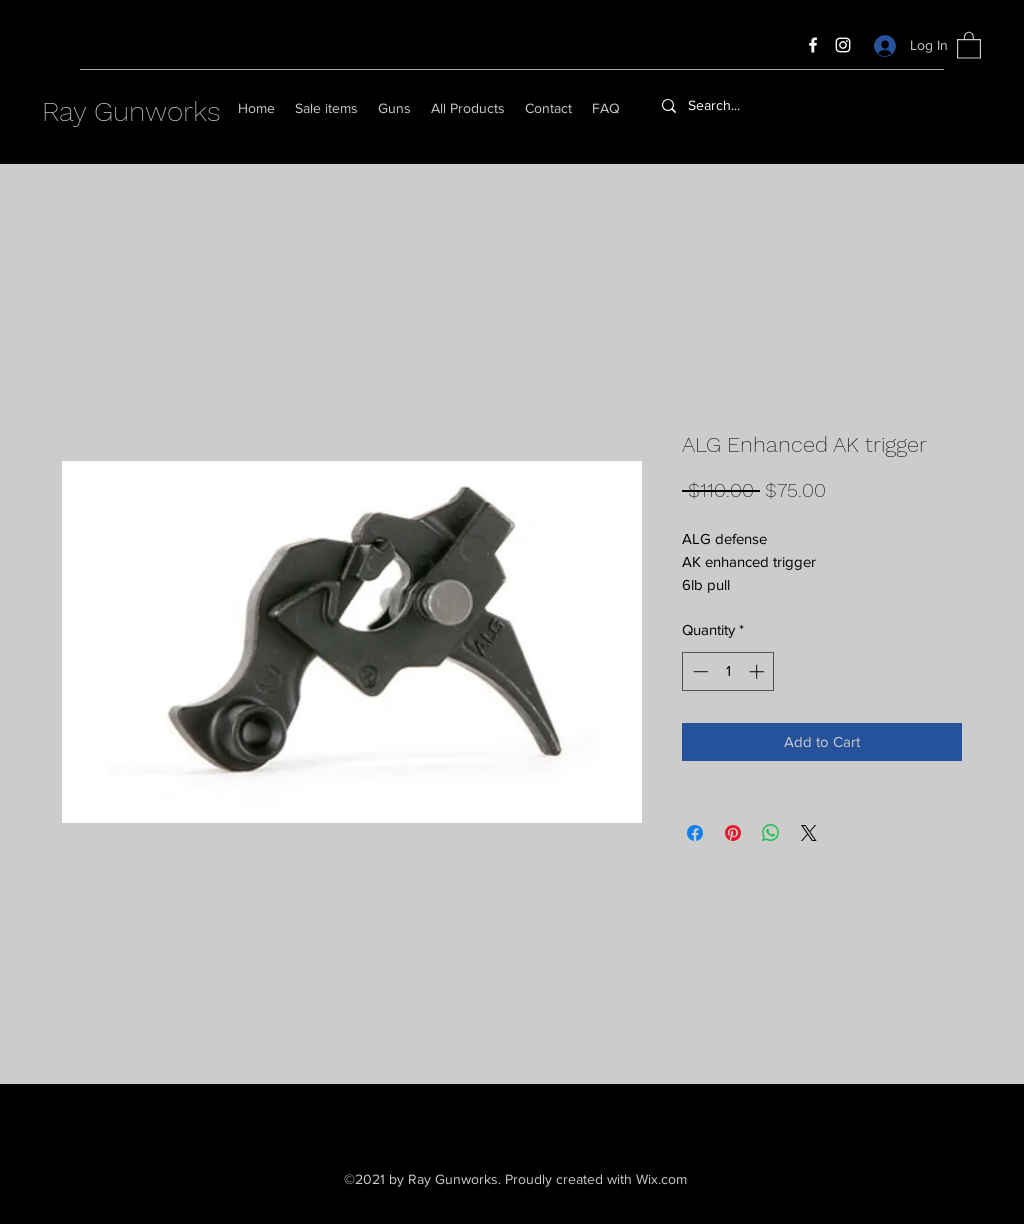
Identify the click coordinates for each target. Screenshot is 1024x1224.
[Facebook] (813, 45)
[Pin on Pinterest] (733, 833)
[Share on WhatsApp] (771, 833)
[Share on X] (809, 833)
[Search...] (765, 106)
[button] (969, 44)
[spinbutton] (728, 671)
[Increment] (758, 671)
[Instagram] (843, 45)
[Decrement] (698, 671)
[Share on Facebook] (695, 833)
